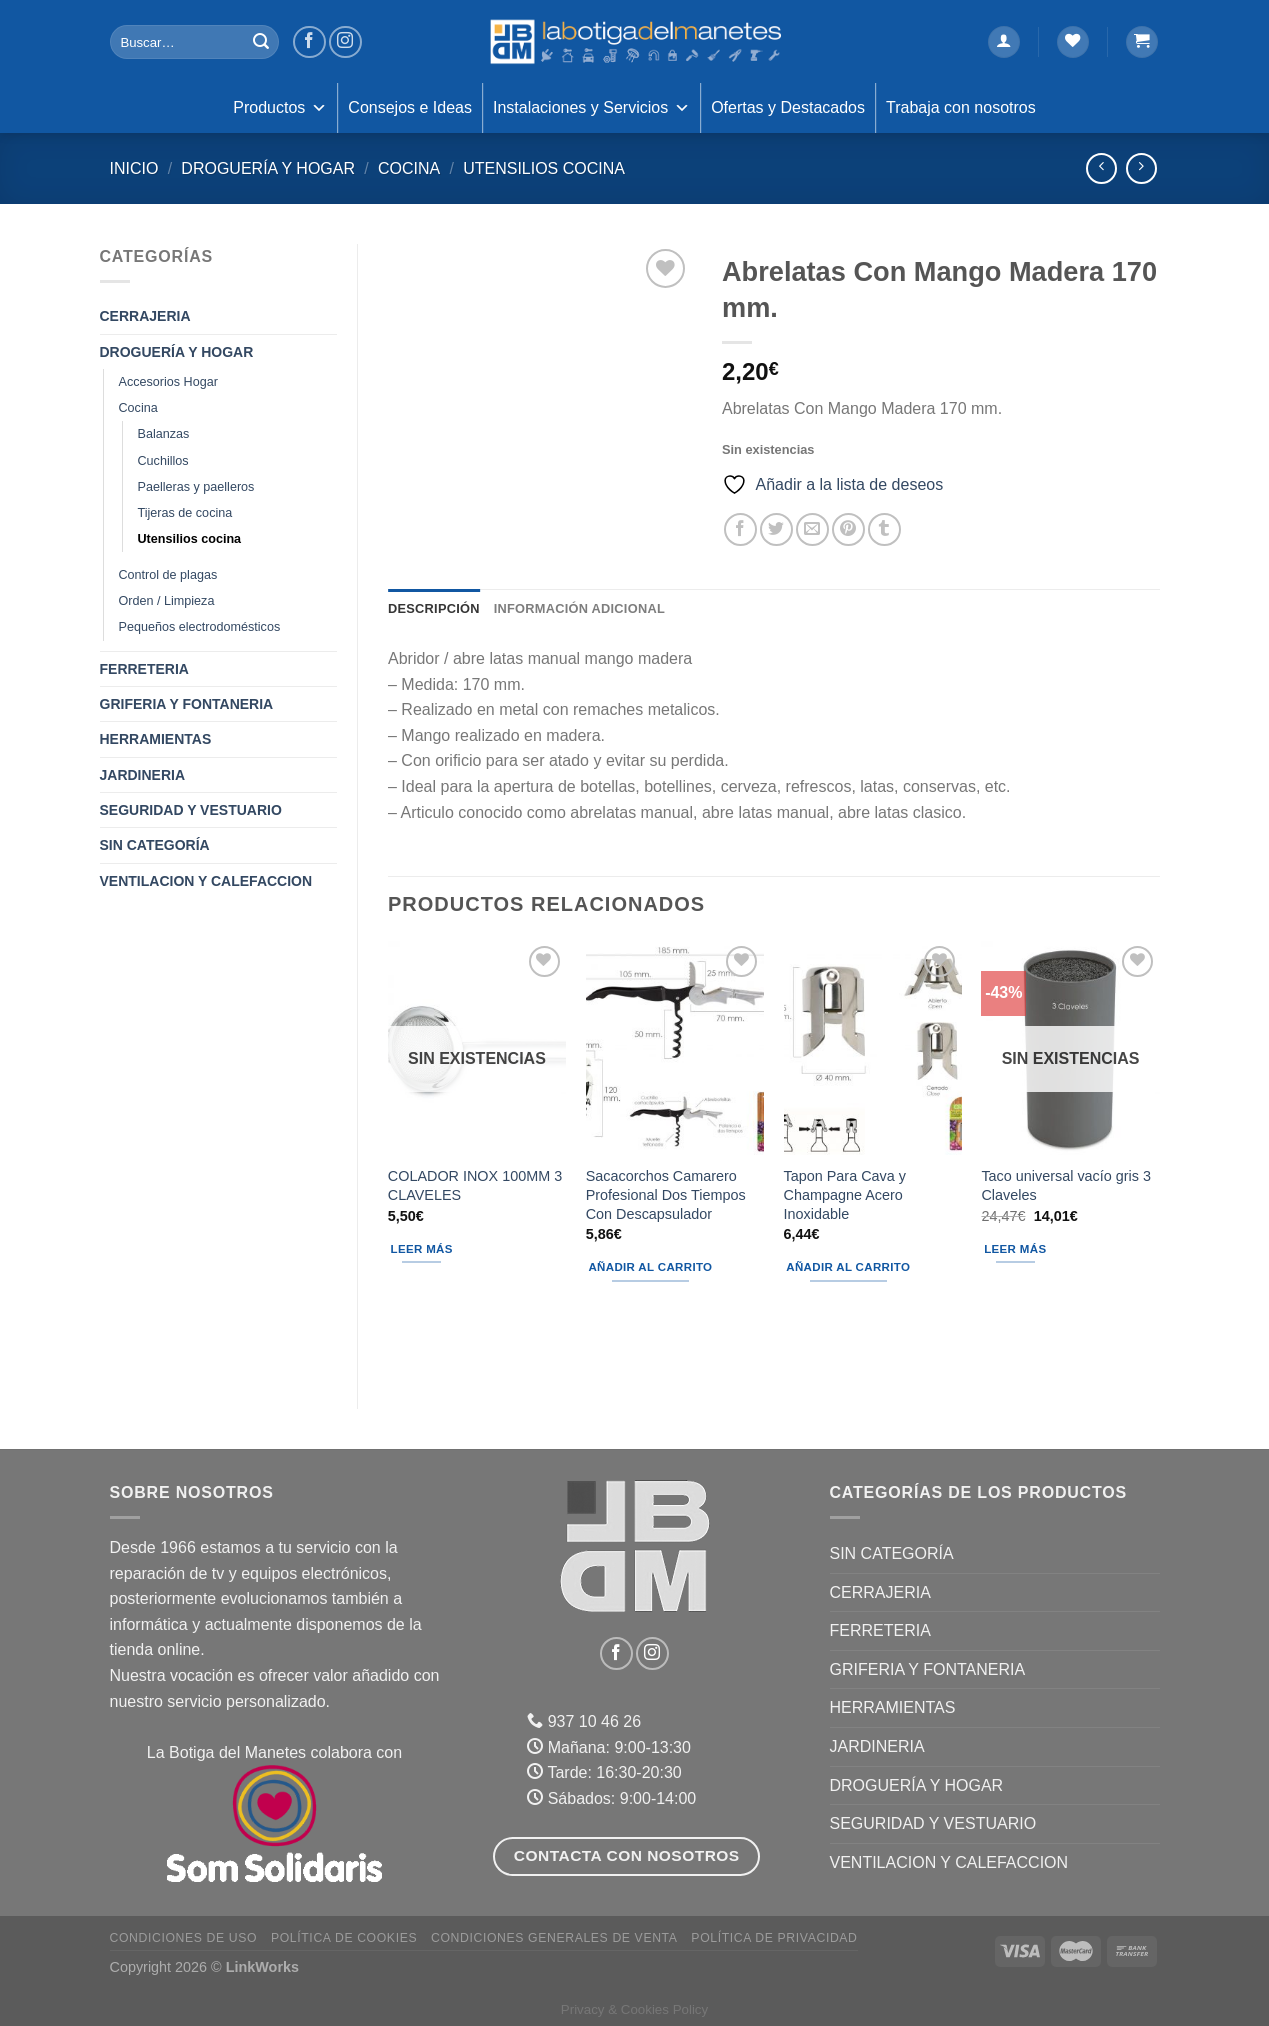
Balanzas (164, 434)
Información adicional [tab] (579, 608)
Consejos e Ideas (410, 107)
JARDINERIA (143, 775)
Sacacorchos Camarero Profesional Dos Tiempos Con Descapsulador (666, 1194)
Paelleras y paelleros (196, 487)
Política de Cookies (344, 1938)
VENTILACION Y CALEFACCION (206, 881)
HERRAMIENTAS (156, 739)
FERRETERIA (144, 669)
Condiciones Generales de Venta (554, 1938)
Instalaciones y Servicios (591, 108)
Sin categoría (155, 845)
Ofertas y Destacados (788, 107)
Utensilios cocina (544, 168)
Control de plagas (168, 575)
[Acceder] (1004, 42)
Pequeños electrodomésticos (200, 627)
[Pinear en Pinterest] (848, 529)
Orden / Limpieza (167, 601)
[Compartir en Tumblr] (884, 529)
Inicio (134, 168)
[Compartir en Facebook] (740, 529)
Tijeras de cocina (185, 513)
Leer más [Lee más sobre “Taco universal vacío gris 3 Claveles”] (1015, 1249)
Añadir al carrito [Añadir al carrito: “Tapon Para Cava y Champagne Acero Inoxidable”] (848, 1267)
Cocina (409, 168)
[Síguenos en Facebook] (309, 42)
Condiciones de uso (184, 1938)
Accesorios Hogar (168, 382)
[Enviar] (261, 42)
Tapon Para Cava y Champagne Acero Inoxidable (845, 1194)
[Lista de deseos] (1073, 42)
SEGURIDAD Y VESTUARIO (191, 810)
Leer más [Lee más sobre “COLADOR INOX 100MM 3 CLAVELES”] (422, 1249)
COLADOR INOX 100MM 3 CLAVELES (475, 1185)
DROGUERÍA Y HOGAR (268, 168)
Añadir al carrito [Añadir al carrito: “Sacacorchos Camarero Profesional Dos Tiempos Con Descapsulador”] (650, 1267)
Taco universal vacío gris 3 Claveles (1066, 1185)
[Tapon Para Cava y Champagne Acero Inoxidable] (873, 1048)
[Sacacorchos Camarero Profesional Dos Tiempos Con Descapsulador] (675, 1048)
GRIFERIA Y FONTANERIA (187, 704)
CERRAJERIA (145, 316)
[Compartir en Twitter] (776, 529)
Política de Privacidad (774, 1938)
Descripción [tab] (434, 608)
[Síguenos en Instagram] (345, 42)
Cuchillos (163, 461)
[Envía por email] (812, 529)
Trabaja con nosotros (961, 107)
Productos (280, 108)
